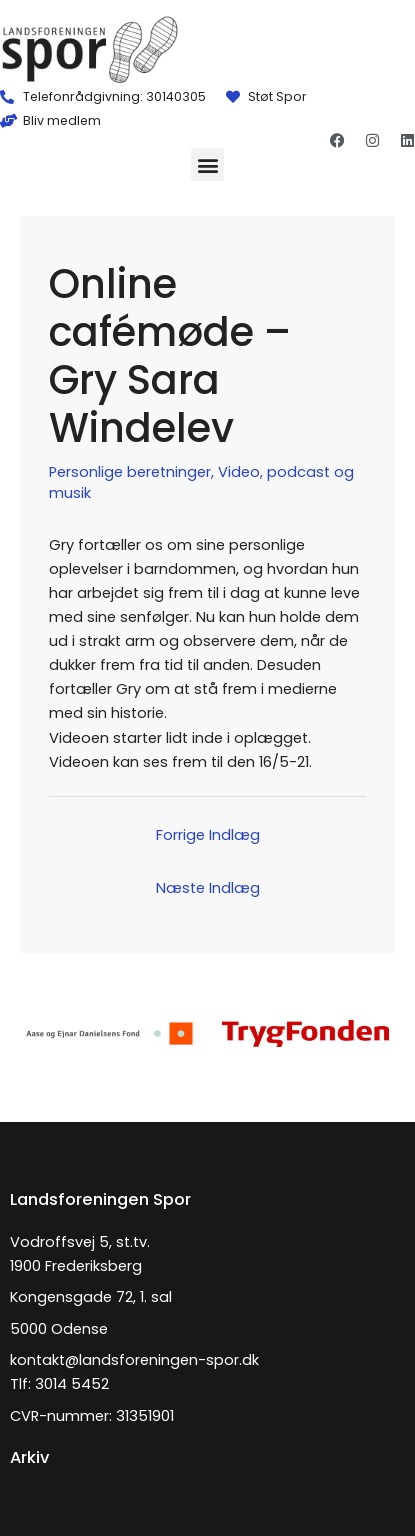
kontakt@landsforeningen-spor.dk (134, 1360)
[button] (207, 164)
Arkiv (29, 1457)
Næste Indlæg (208, 888)
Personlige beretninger (130, 472)
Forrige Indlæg (208, 835)
